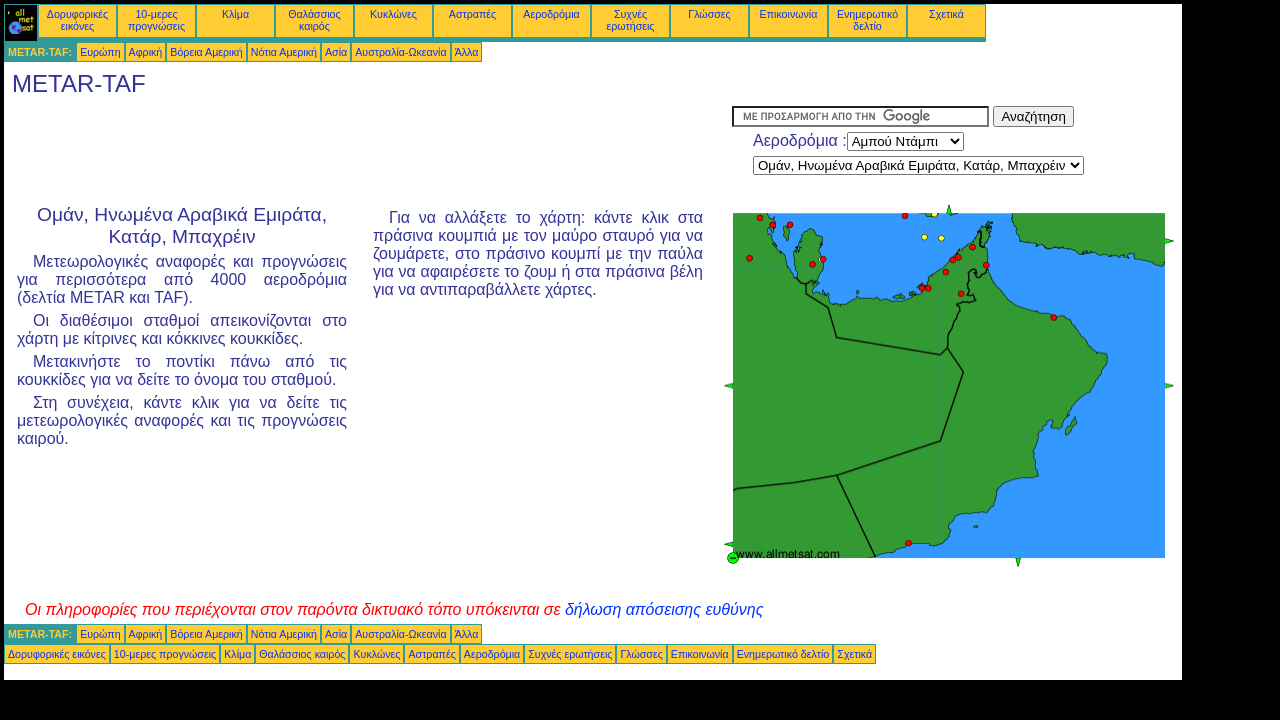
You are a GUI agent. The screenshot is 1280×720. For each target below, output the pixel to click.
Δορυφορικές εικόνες (77, 20)
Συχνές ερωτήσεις (631, 20)
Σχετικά (946, 14)
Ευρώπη (100, 52)
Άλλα (467, 52)
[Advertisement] (368, 151)
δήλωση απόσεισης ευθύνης (664, 609)
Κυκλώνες (393, 14)
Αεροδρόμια (551, 14)
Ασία (336, 52)
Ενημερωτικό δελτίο (867, 20)
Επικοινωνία (789, 14)
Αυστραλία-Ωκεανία (400, 52)
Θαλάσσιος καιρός (314, 20)
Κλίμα (235, 14)
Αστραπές (472, 14)
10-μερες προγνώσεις (156, 20)
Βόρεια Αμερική (206, 52)
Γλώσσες (709, 14)
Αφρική (146, 52)
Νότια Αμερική (284, 52)
